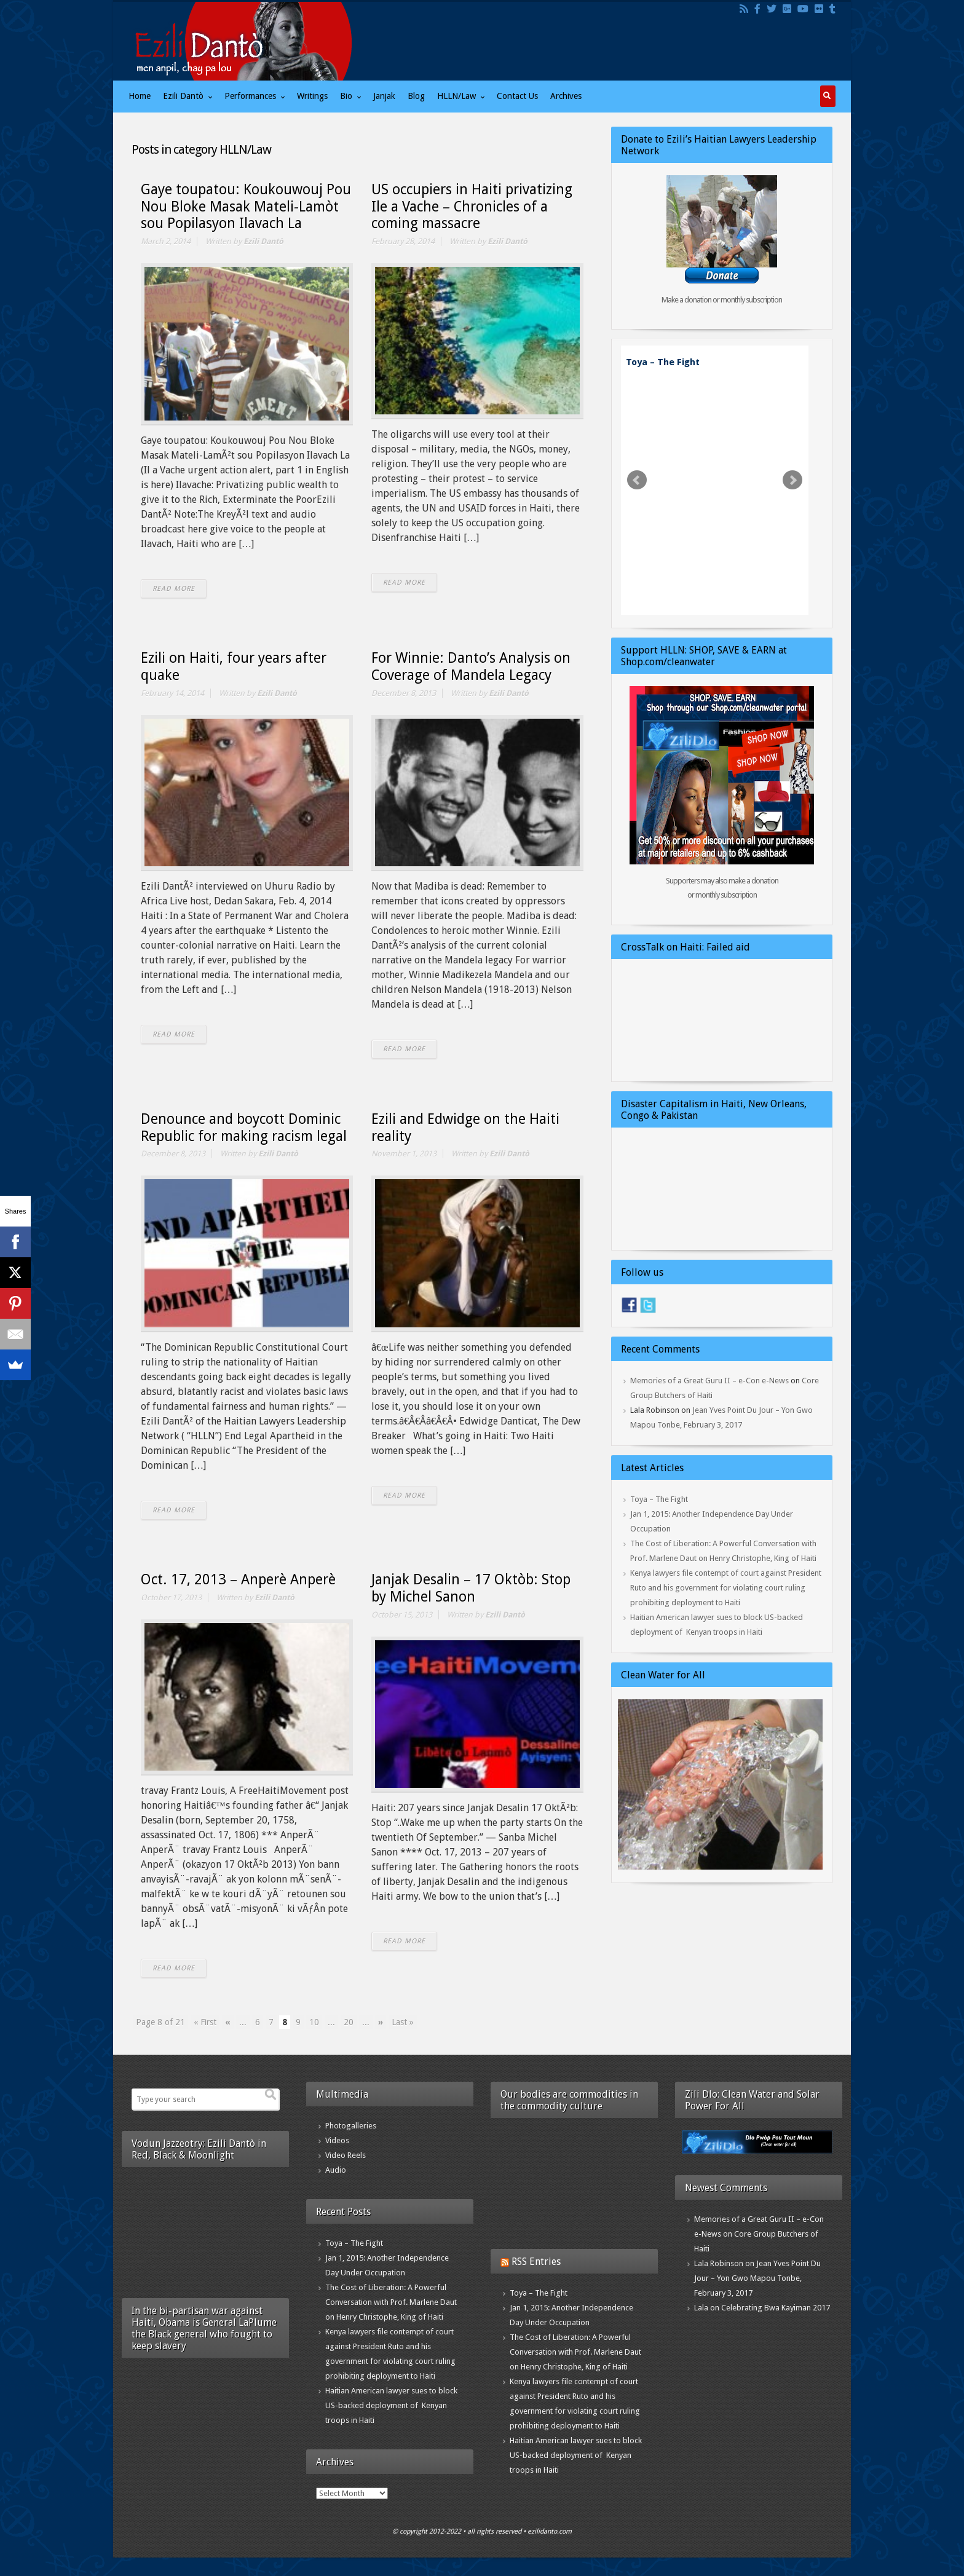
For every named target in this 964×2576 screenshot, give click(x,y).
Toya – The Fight (663, 362)
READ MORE (173, 589)
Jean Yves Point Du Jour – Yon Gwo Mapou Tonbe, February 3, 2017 (757, 2278)
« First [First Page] (205, 2022)
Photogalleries (350, 2125)
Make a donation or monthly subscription (722, 299)
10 (314, 2022)
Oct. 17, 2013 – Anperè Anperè (238, 1579)
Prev (637, 480)
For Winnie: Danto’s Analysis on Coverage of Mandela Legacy (471, 667)
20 (349, 2022)
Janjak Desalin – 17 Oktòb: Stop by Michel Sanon (471, 1588)
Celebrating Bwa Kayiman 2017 (775, 2307)
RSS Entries (536, 2261)
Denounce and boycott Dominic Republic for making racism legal (244, 1128)
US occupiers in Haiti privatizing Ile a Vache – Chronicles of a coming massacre (471, 206)
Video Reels (345, 2155)
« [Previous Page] (228, 2022)
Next (792, 480)
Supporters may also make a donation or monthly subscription (722, 887)
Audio (335, 2170)
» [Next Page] (380, 2022)
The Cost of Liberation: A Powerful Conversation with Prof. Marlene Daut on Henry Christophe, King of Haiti (391, 2302)
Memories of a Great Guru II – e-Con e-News (709, 1380)
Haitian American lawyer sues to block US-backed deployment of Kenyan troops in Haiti (391, 2405)
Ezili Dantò (263, 241)
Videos (337, 2140)
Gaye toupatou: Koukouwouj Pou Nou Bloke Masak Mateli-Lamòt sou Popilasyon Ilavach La (246, 206)
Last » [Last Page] (403, 2022)
